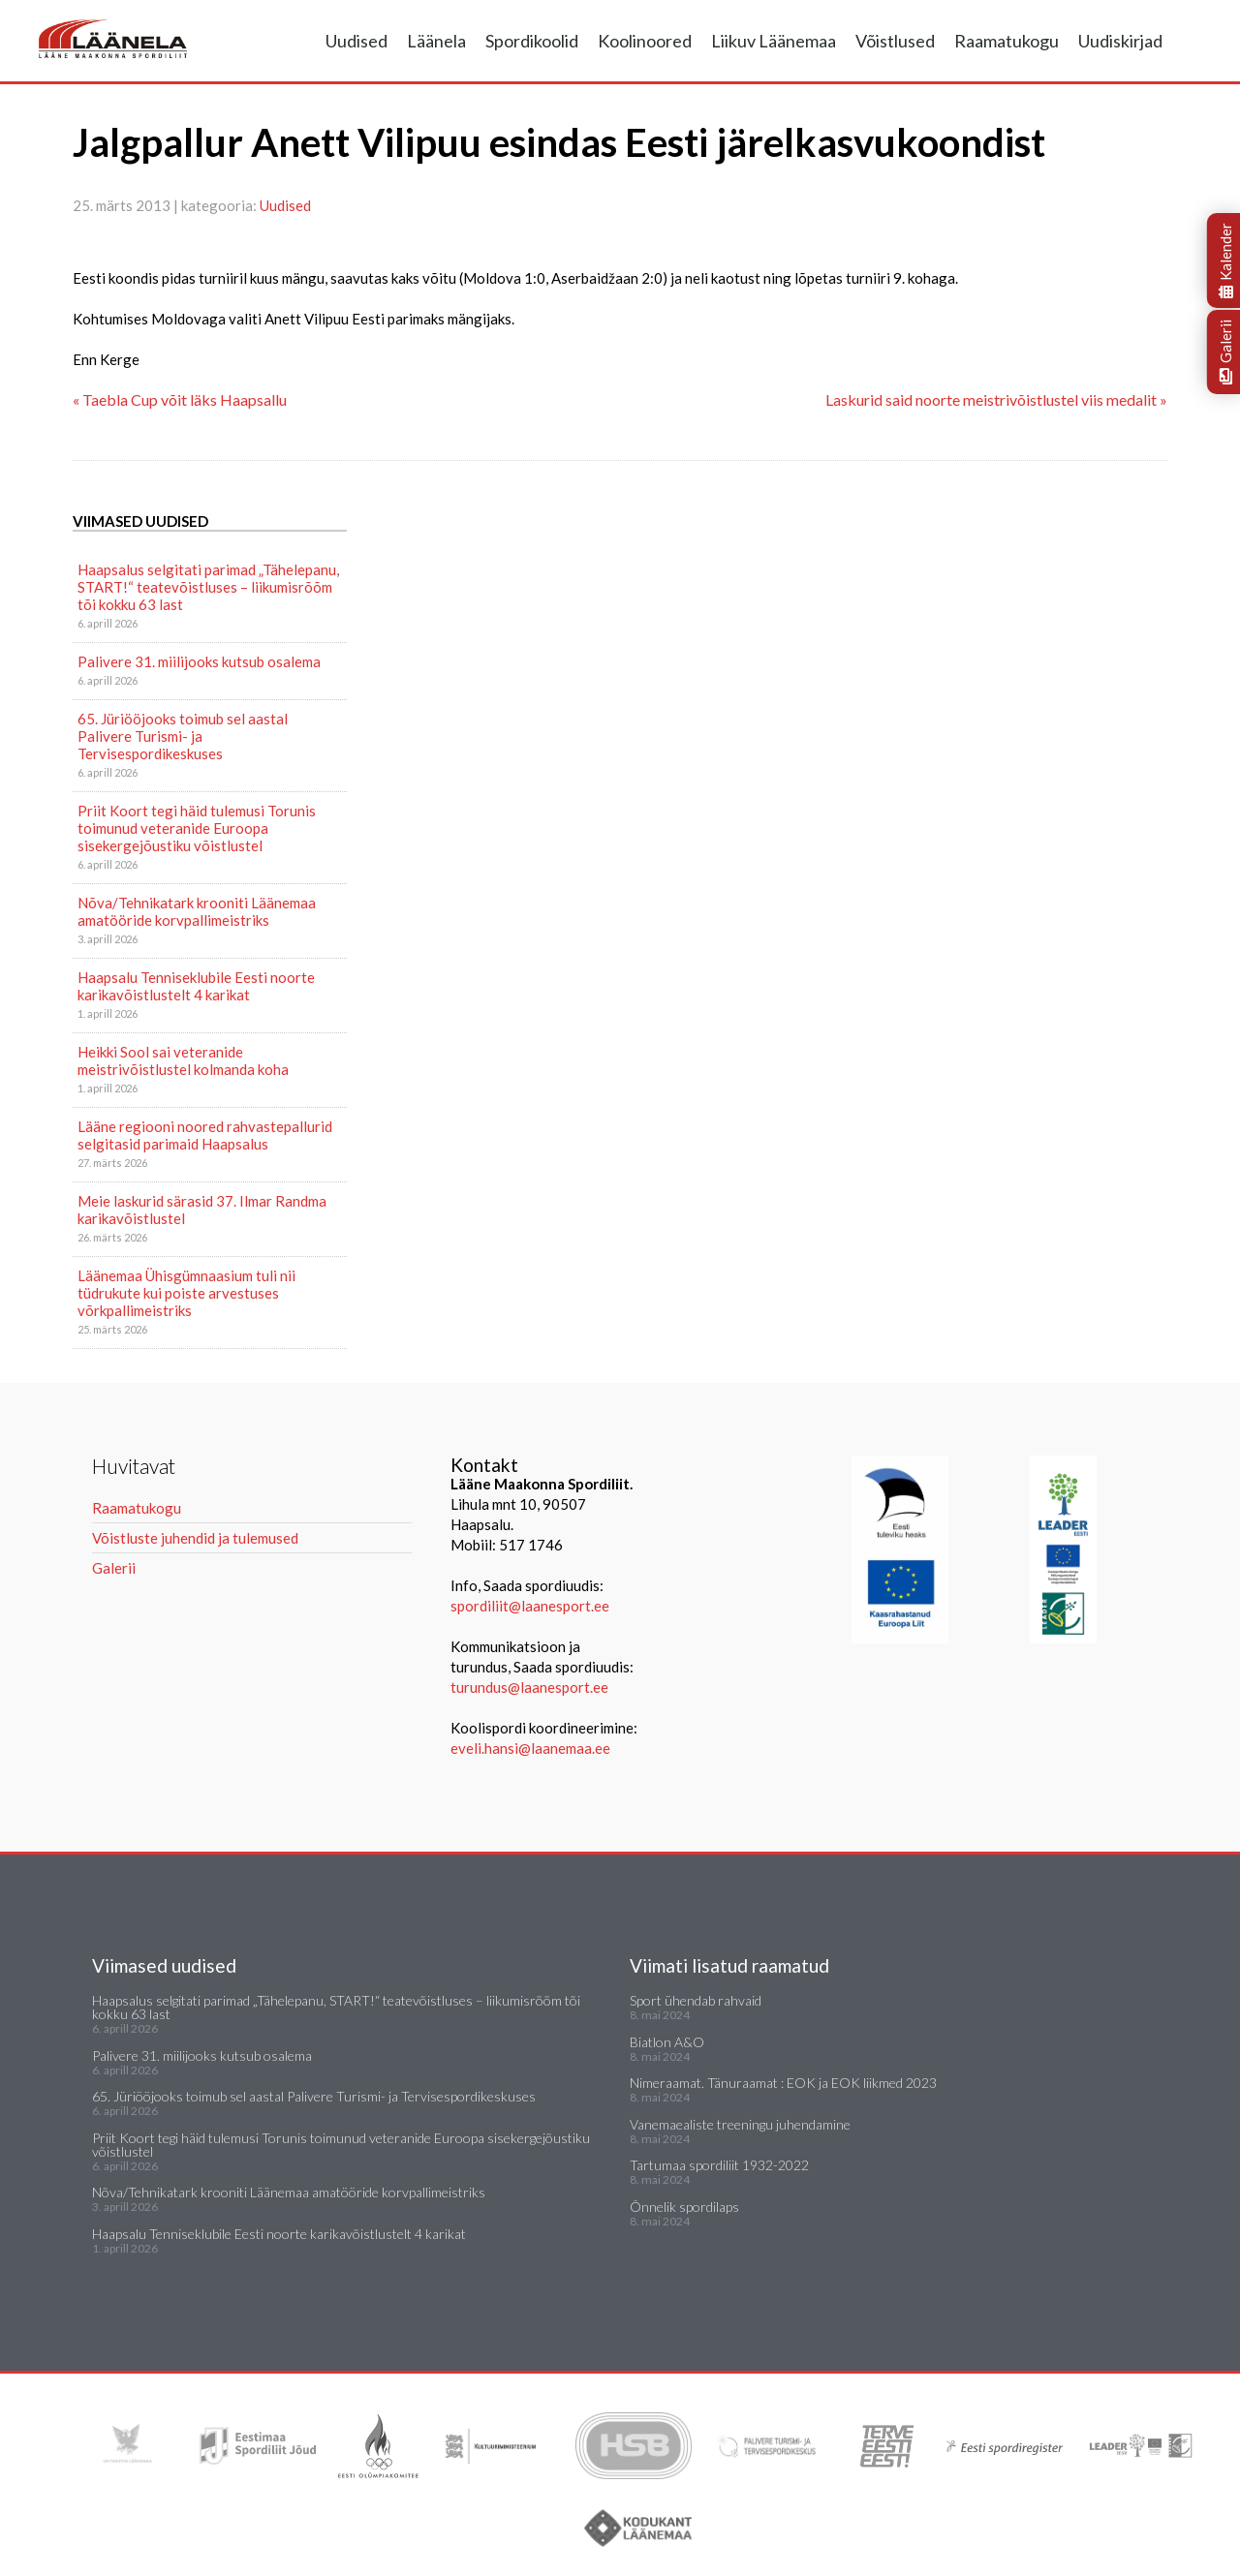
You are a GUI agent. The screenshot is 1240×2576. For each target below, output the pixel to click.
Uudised (357, 40)
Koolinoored (645, 40)
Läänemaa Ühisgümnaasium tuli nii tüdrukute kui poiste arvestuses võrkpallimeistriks (186, 1293)
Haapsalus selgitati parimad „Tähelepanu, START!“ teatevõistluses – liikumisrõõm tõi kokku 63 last (208, 587)
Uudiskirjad (1120, 40)
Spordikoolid (531, 40)
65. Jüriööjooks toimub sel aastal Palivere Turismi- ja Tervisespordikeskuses (183, 736)
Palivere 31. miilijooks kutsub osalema (199, 661)
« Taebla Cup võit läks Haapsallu (180, 399)
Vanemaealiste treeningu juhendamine (740, 2124)
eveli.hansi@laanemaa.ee (530, 1748)
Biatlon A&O (667, 2042)
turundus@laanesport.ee (530, 1687)
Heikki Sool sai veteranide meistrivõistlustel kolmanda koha (183, 1060)
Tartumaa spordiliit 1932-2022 (719, 2165)
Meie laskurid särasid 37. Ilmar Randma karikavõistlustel (202, 1209)
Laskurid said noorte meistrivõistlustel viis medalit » (996, 399)
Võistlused (895, 40)
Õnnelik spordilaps (684, 2206)
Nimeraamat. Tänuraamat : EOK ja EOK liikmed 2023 (783, 2082)
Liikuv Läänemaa (773, 40)
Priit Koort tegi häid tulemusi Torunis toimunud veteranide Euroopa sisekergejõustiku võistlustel (197, 828)
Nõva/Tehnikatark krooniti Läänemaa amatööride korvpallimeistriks (197, 911)
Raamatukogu (1006, 40)
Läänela (436, 40)
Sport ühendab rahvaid (695, 2000)
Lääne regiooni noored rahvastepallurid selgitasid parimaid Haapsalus (205, 1135)
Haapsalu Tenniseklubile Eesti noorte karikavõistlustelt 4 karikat (196, 985)
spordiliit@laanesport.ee (529, 1605)
